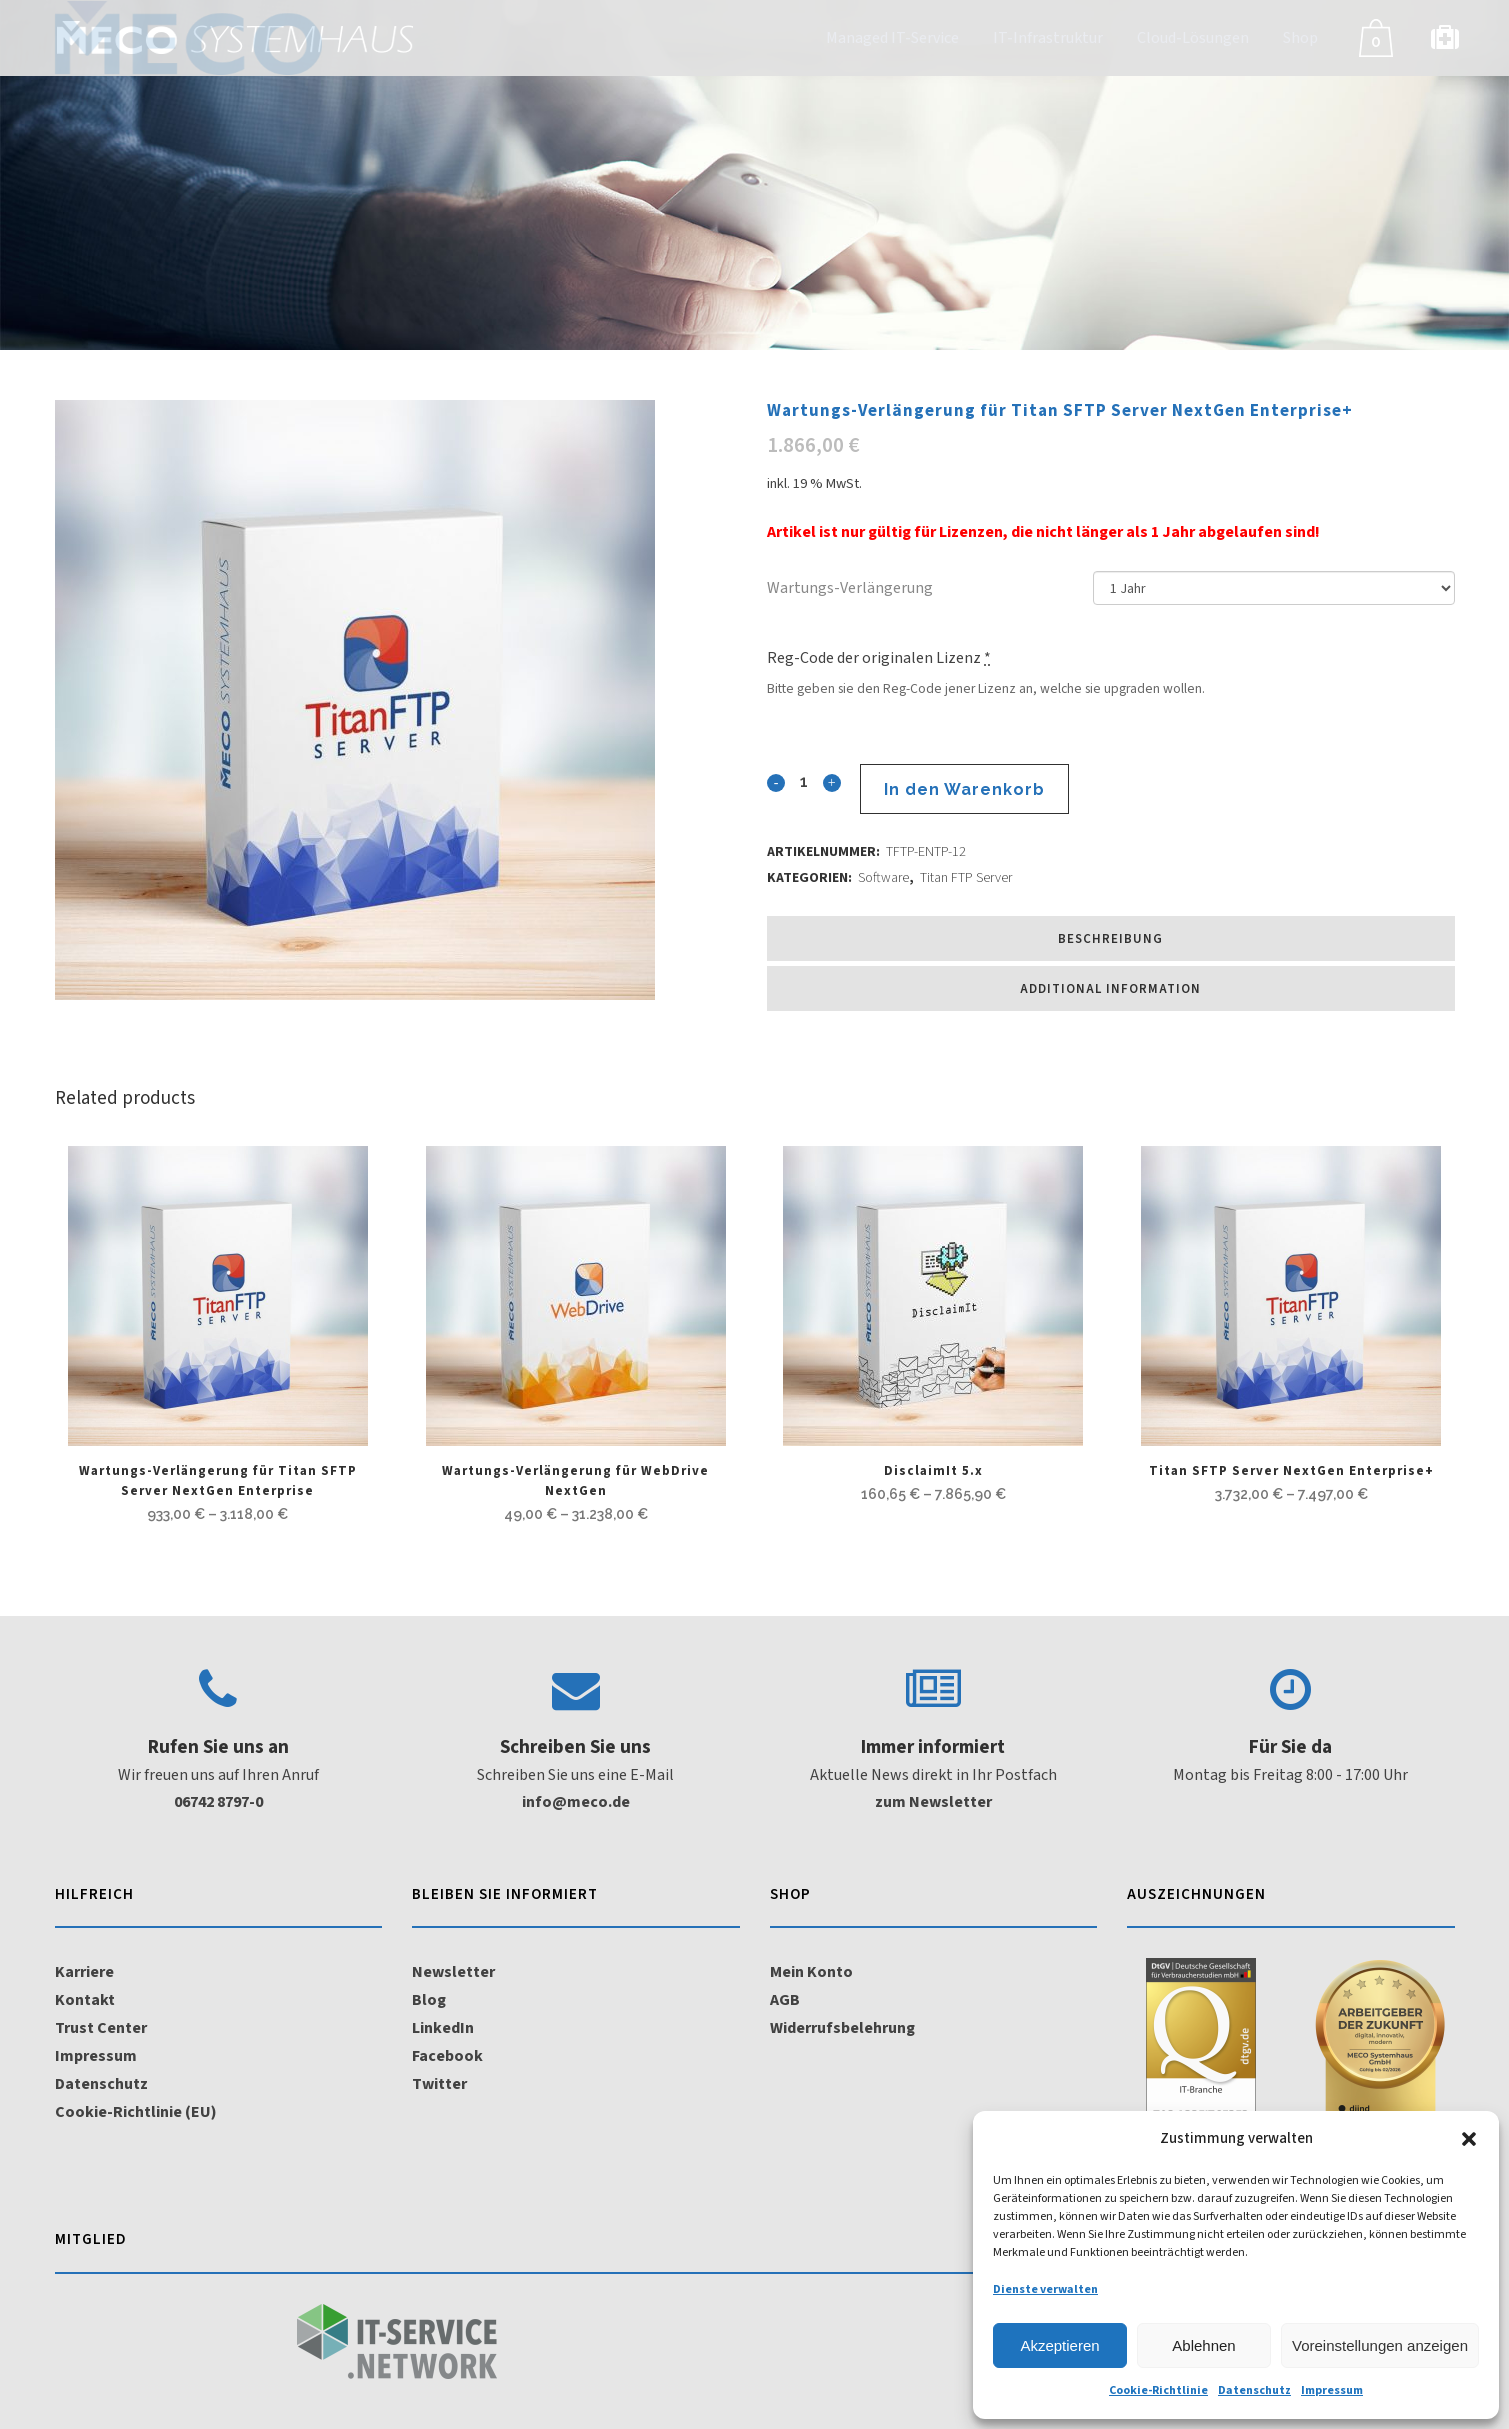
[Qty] (803, 781)
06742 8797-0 (218, 1802)
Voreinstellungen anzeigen (1380, 2345)
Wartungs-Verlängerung (850, 588)
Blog (429, 2000)
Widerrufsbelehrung (842, 2028)
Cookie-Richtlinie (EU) (136, 2112)
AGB (785, 2000)
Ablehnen (1203, 2345)
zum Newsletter (933, 1802)
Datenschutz (1254, 2390)
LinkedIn (443, 2028)
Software (883, 878)
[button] (1469, 2139)
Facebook (447, 2056)
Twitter (439, 2084)
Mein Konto (811, 1972)
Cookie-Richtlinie (1158, 2390)
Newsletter (453, 1972)
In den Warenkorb (962, 789)
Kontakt (85, 2000)
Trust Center (101, 2028)
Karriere (84, 1972)
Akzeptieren (1059, 2345)
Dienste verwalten (1045, 2289)
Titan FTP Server (966, 878)
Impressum (1332, 2390)
